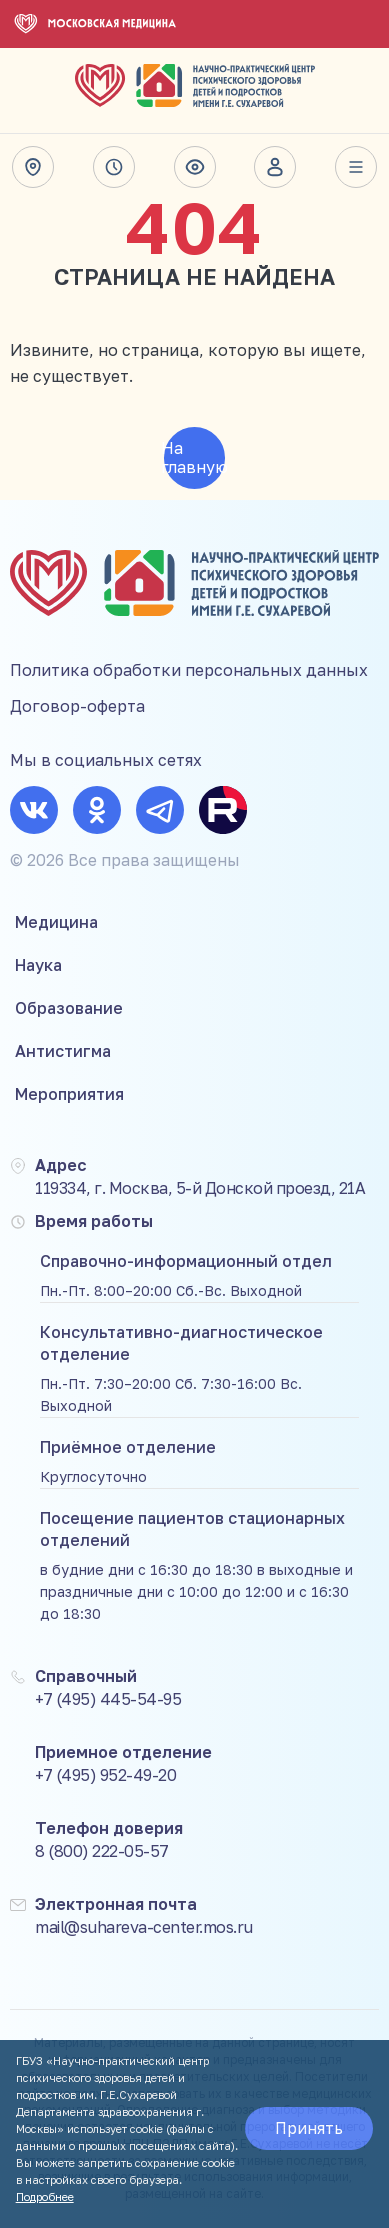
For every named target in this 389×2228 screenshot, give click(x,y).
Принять (309, 2128)
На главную (195, 457)
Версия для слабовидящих (195, 167)
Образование (69, 1008)
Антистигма (63, 1051)
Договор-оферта (77, 706)
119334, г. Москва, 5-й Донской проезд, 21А (200, 1188)
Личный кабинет (275, 167)
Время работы (114, 167)
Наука (38, 965)
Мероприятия (69, 1094)
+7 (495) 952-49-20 (105, 1775)
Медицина (56, 922)
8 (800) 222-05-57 (102, 1851)
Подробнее (45, 2196)
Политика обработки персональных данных (189, 670)
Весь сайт (356, 167)
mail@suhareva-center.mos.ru (144, 1927)
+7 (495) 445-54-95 (108, 1699)
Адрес (33, 167)
